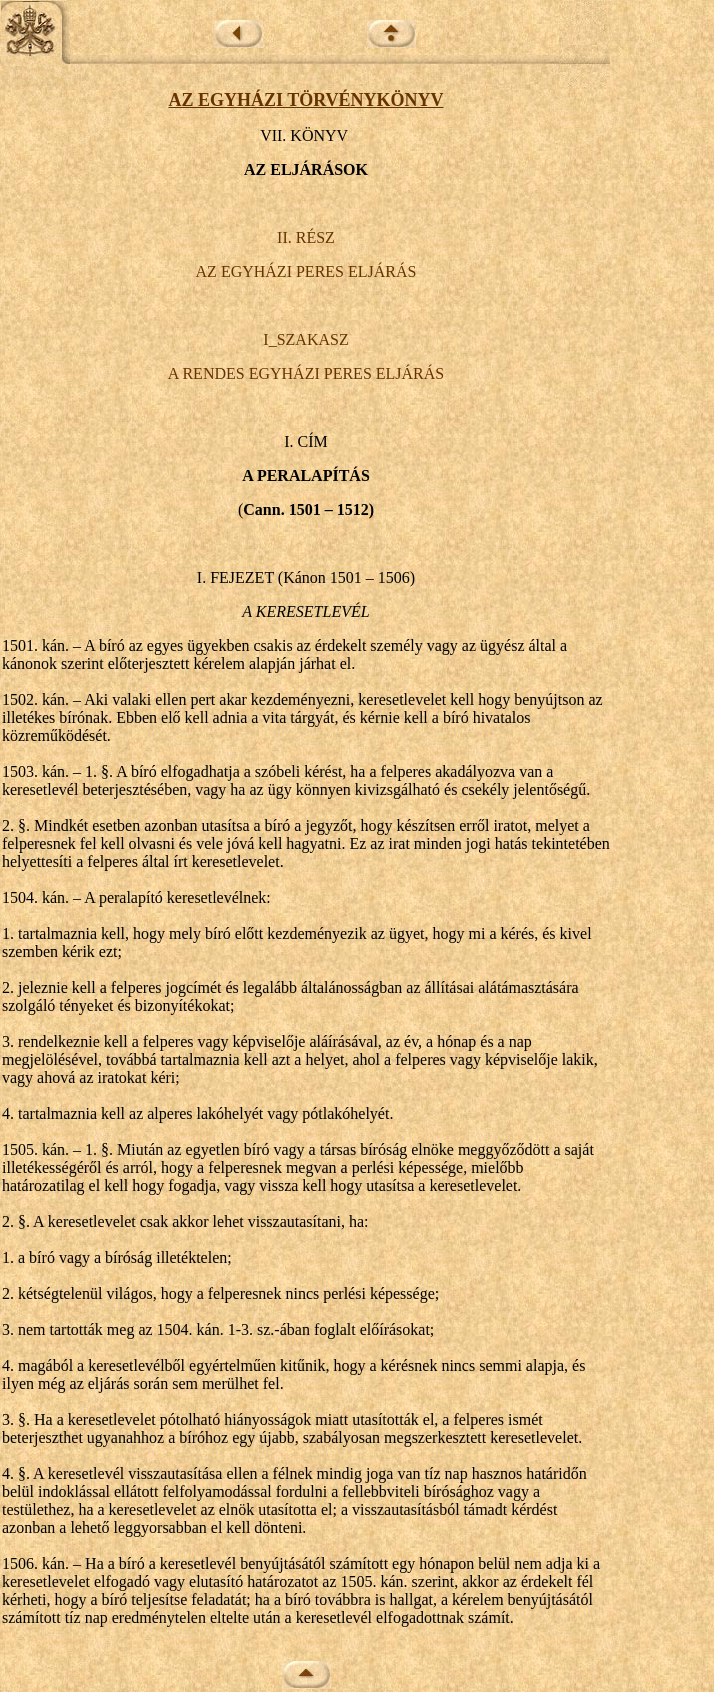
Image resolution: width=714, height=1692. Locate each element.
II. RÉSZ (306, 237)
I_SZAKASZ (305, 339)
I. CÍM (306, 441)
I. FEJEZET (235, 577)
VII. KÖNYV (304, 135)
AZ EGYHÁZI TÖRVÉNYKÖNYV (305, 100)
